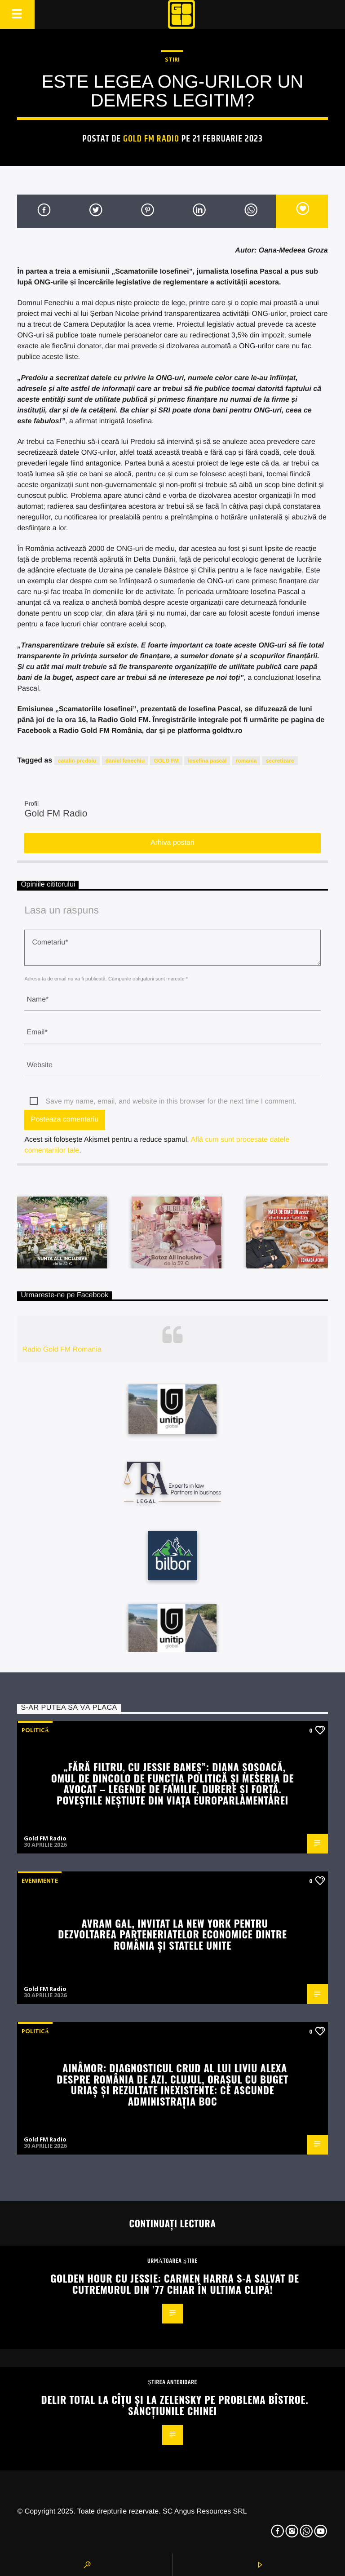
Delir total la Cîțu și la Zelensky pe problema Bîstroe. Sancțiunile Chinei (175, 2405)
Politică (35, 1730)
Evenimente (40, 1880)
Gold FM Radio (151, 139)
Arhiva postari (172, 843)
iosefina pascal (207, 761)
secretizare (280, 761)
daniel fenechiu (125, 761)
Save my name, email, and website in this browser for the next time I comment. (170, 1101)
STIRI (172, 59)
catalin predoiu (77, 761)
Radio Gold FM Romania (62, 1349)
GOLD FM (166, 761)
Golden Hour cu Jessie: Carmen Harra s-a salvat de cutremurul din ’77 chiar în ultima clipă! (174, 2283)
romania (246, 761)
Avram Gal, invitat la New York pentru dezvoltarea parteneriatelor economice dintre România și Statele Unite (172, 1933)
